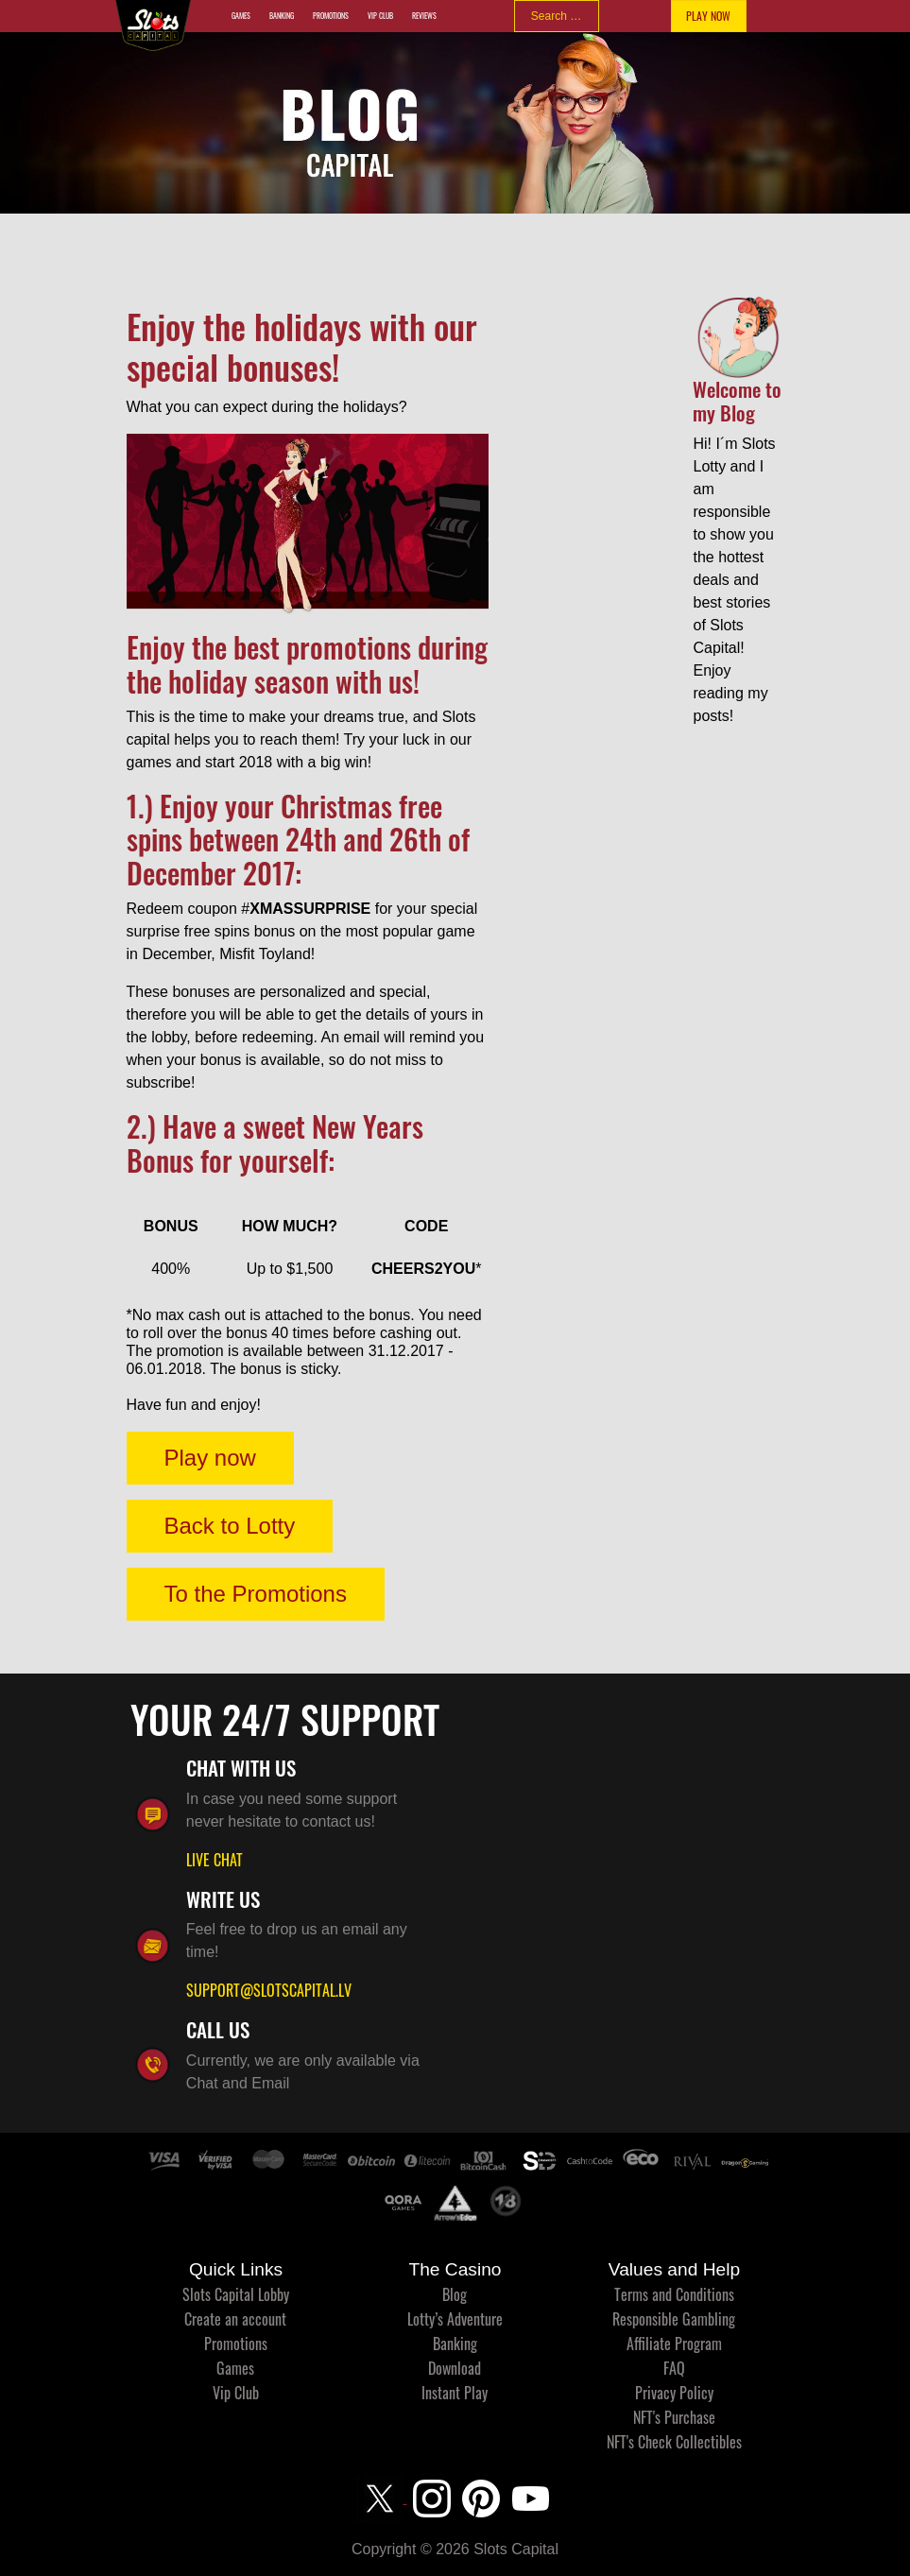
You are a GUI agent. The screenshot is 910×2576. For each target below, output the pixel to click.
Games (241, 15)
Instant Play (454, 2392)
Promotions (331, 15)
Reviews (424, 15)
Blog (454, 2294)
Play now (210, 1457)
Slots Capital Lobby (235, 2294)
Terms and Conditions (674, 2294)
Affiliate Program (674, 2343)
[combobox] (556, 16)
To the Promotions (255, 1593)
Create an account (235, 2319)
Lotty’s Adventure (455, 2319)
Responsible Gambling (673, 2319)
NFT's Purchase (674, 2417)
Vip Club (380, 15)
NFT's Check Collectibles (674, 2441)
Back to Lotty (230, 1525)
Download (454, 2368)
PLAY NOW (708, 16)
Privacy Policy (674, 2392)
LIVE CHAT (214, 1859)
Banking (281, 15)
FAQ (674, 2368)
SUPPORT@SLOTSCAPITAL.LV (269, 1990)
